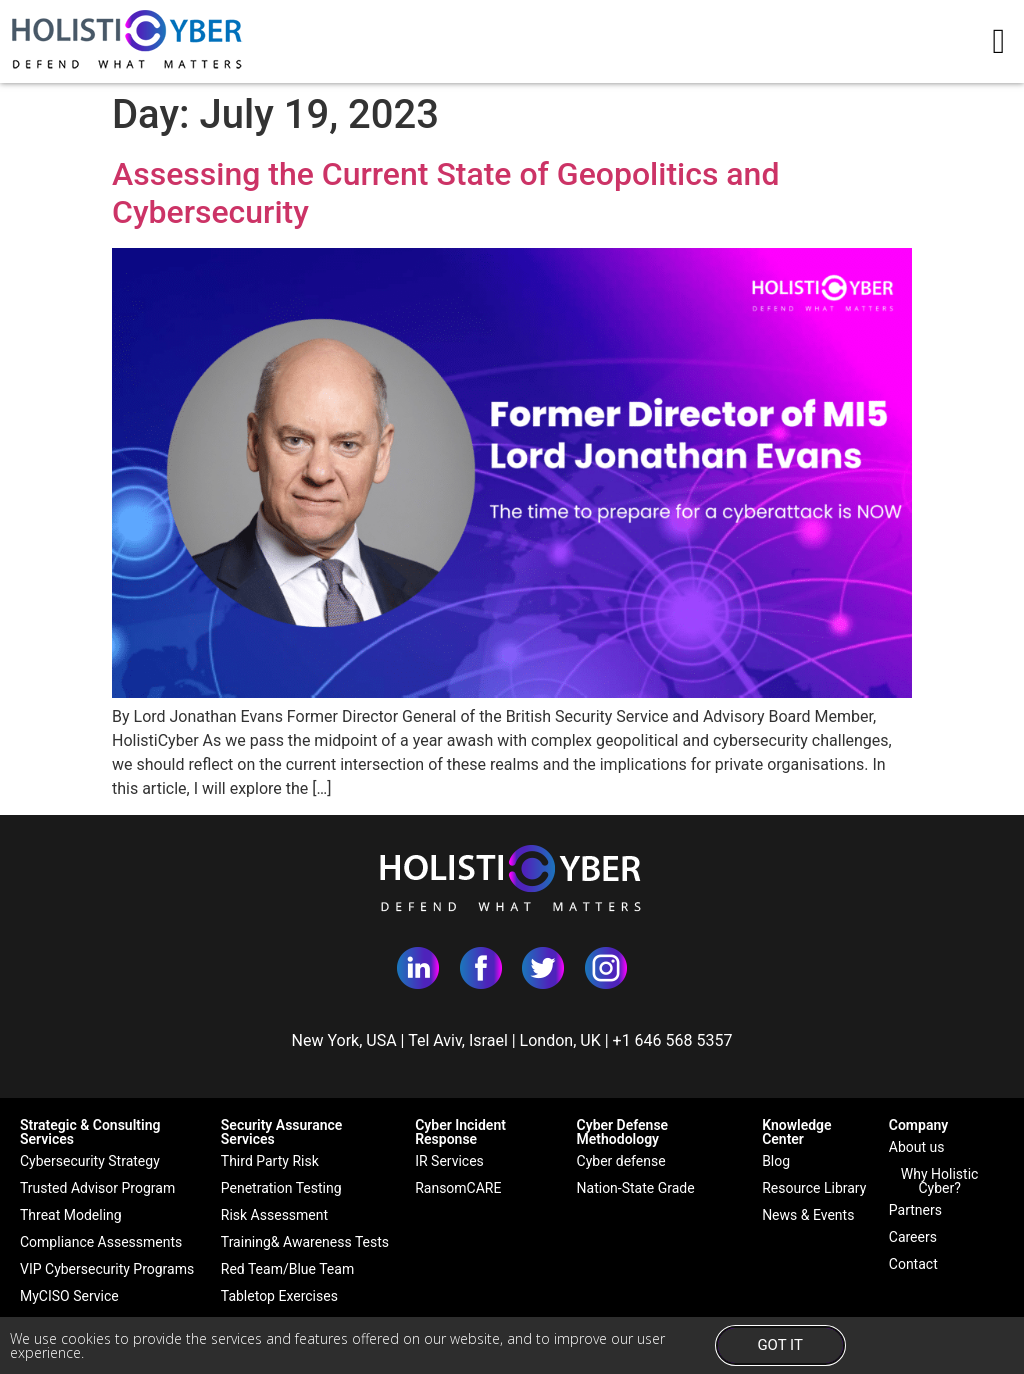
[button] (999, 41)
